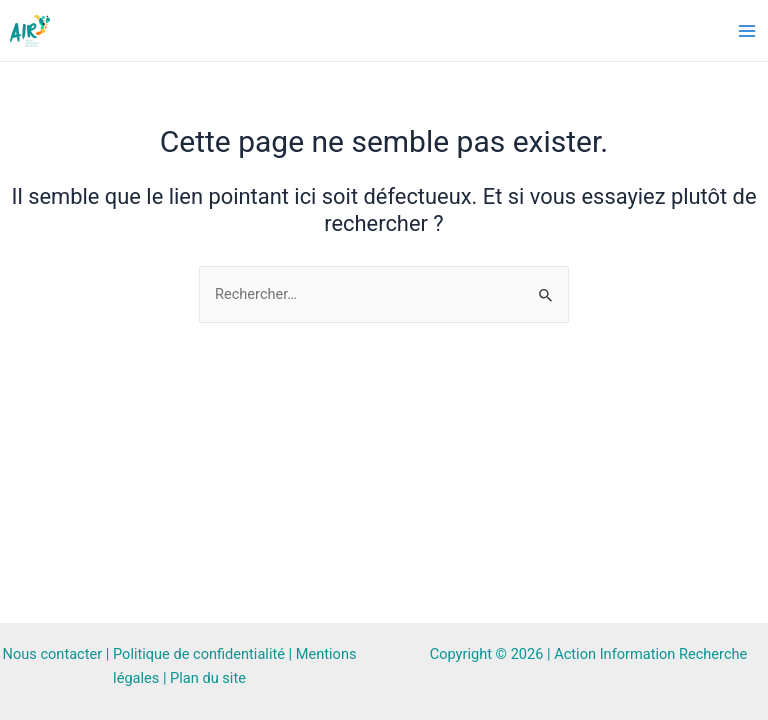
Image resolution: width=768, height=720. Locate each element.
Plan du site (208, 678)
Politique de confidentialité (199, 654)
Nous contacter (53, 654)
